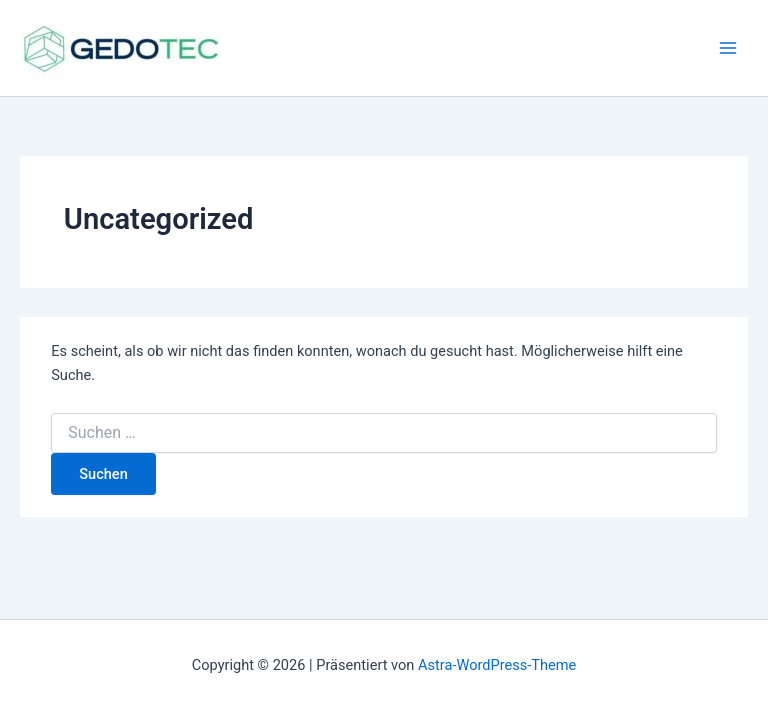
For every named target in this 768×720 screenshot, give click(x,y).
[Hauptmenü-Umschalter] (728, 48)
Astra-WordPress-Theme (497, 665)
